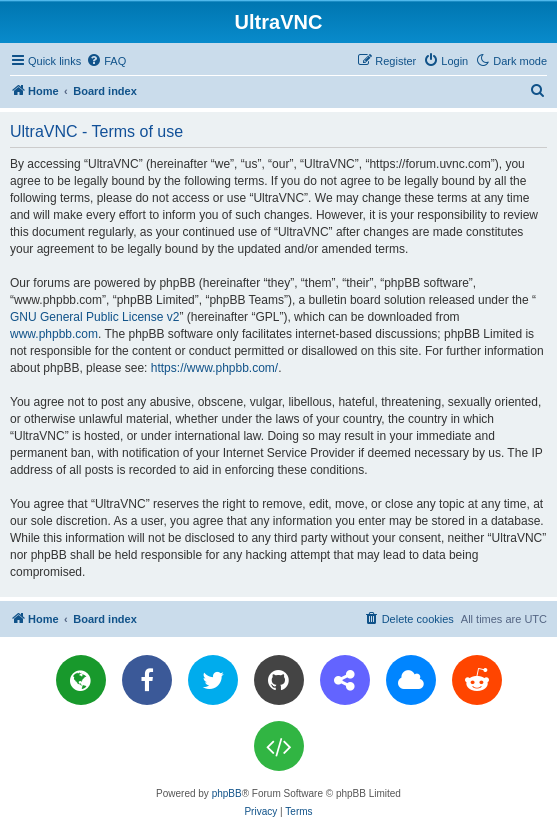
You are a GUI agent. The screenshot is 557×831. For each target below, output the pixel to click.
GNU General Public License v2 (94, 317)
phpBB (227, 793)
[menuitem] (106, 61)
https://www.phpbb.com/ (214, 368)
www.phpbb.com (54, 334)
